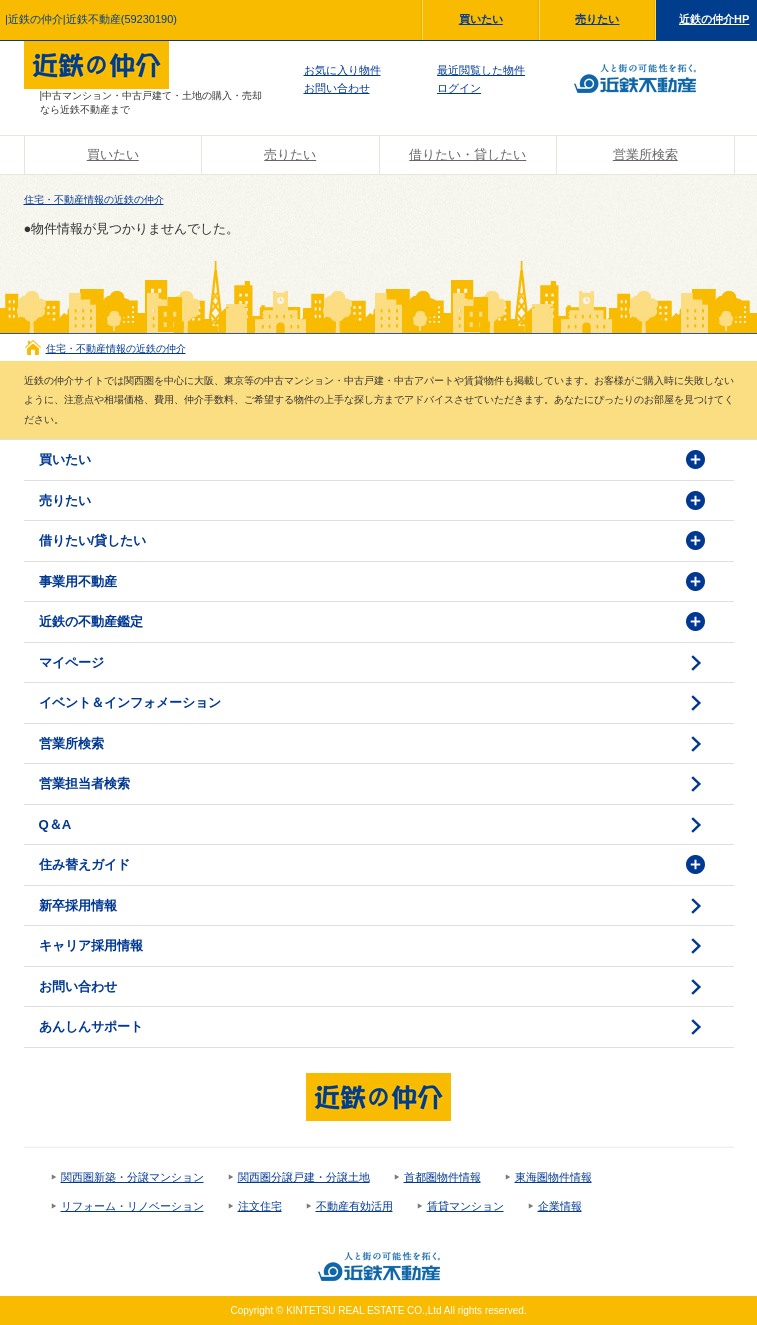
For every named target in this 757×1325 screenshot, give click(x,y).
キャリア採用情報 (91, 945)
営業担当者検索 (84, 783)
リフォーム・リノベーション (132, 1206)
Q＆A (55, 824)
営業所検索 (645, 154)
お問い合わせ (337, 88)
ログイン (459, 88)
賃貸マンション (465, 1206)
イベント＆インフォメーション (130, 702)
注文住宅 (260, 1206)
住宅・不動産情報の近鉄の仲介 (94, 199)
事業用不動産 (78, 581)
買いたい (481, 19)
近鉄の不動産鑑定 (91, 621)
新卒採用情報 (78, 905)
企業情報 (560, 1206)
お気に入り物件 (342, 70)
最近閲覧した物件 (481, 70)
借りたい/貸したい (93, 540)
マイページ (71, 662)
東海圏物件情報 (553, 1177)
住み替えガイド (84, 864)
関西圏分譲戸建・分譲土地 (304, 1177)
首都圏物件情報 (442, 1177)
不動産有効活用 (354, 1206)
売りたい (597, 19)
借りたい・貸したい (467, 154)
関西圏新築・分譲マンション (132, 1177)
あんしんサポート (91, 1026)
